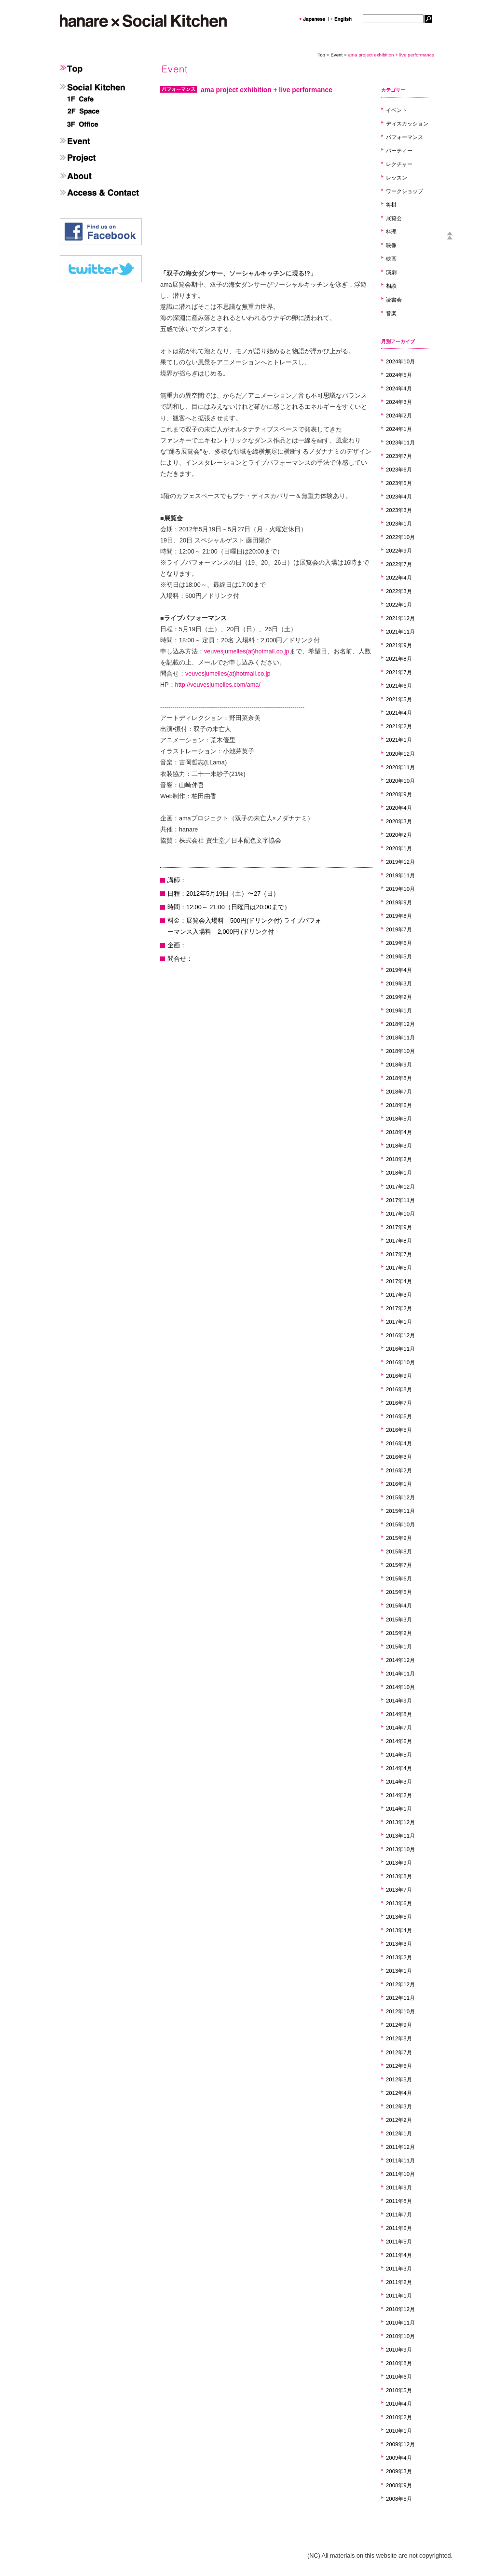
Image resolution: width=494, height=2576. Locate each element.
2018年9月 (399, 1064)
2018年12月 (400, 1024)
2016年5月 (399, 1430)
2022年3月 (399, 591)
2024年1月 (399, 429)
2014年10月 (400, 1687)
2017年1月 (399, 1322)
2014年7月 (399, 1728)
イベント (396, 110)
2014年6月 (399, 1741)
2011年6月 (399, 2228)
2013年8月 (399, 1876)
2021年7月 (399, 672)
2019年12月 (400, 862)
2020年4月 (399, 808)
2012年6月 (399, 2066)
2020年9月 (399, 794)
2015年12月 (400, 1497)
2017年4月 (399, 1281)
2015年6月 (399, 1578)
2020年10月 (400, 781)
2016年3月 (399, 1457)
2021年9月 (399, 645)
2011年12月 (400, 2147)
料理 (391, 232)
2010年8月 (399, 2363)
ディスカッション (407, 123)
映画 (391, 259)
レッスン (396, 177)
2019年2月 (399, 997)
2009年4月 (399, 2458)
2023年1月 (399, 523)
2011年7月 (399, 2214)
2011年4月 (399, 2255)
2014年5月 (399, 1755)
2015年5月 (399, 1592)
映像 (391, 245)
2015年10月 (400, 1524)
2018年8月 (399, 1078)
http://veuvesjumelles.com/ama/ (218, 684)
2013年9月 (399, 1863)
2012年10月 (400, 2011)
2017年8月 (399, 1241)
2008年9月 (399, 2485)
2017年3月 (399, 1295)
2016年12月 (400, 1335)
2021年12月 (400, 618)
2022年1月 (399, 605)
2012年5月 (399, 2079)
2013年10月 (400, 1849)
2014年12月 (400, 1660)
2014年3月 (399, 1782)
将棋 (391, 205)
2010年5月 (399, 2390)
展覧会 (394, 218)
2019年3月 (399, 983)
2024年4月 (399, 388)
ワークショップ (404, 191)
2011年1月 (399, 2296)
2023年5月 (399, 483)
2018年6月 (399, 1105)
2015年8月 (399, 1551)
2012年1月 (399, 2133)
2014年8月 (399, 1714)
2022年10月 (400, 537)
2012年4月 (399, 2093)
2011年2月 (399, 2282)
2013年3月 (399, 1944)
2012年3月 (399, 2106)
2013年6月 (399, 1903)
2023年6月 (399, 469)
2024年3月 (399, 402)
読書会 (394, 300)
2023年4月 (399, 496)
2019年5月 (399, 956)
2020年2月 (399, 835)
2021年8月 (399, 659)
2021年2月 (399, 726)
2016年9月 (399, 1376)
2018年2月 (399, 1159)
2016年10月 (400, 1362)
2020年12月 (400, 754)
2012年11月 (400, 1998)
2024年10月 (400, 361)
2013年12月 (400, 1822)
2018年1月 (399, 1173)
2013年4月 (399, 1930)
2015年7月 (399, 1565)
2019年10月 (400, 889)
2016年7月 (399, 1403)
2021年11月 (400, 632)
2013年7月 (399, 1890)
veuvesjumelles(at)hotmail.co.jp (246, 651)
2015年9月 (399, 1538)
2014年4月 (399, 1768)
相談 (391, 286)
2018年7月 (399, 1091)
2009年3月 (399, 2471)
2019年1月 (399, 1010)
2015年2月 (399, 1633)
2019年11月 (400, 875)
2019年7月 (399, 929)
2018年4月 (399, 1132)
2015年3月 (399, 1619)
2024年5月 (399, 375)
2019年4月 (399, 970)
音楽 (391, 313)
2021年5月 (399, 699)
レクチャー (399, 164)
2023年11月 (400, 442)
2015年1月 (399, 1646)
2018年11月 (400, 1037)
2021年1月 (399, 740)
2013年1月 (399, 1971)
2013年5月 (399, 1917)
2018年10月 (400, 1051)
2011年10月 (400, 2174)
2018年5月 (399, 1119)
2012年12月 (400, 1984)
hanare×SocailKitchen (143, 20)
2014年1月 (399, 1809)
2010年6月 (399, 2377)
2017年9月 (399, 1227)
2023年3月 (399, 510)
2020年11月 (400, 767)
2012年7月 (399, 2052)
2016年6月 (399, 1416)
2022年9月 (399, 551)
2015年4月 (399, 1605)
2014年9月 (399, 1700)
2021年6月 (399, 686)
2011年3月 (399, 2268)
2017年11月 (400, 1200)
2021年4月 (399, 713)
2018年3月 (399, 1146)
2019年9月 (399, 902)
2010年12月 (400, 2309)
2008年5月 (399, 2499)
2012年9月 (399, 2025)
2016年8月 (399, 1389)
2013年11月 (400, 1836)
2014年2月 (399, 1795)
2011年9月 (399, 2187)
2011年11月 (400, 2160)
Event (336, 54)
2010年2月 (399, 2417)
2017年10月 (400, 1214)
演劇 (391, 272)
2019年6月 (399, 943)
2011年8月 (399, 2201)
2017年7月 (399, 1254)
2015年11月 (400, 1511)
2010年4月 (399, 2404)
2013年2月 (399, 1957)
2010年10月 (400, 2336)
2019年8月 (399, 916)
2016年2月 (399, 1470)
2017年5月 (399, 1268)
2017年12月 (400, 1187)
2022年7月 (399, 564)
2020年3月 (399, 821)
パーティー (399, 150)
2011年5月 (399, 2241)
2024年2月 (399, 415)
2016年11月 (400, 1349)
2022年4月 (399, 578)
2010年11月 (400, 2323)
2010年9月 (399, 2350)
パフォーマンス (404, 137)
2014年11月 (400, 1673)
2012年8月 (399, 2038)
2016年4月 (399, 1443)
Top (321, 54)
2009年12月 (400, 2444)
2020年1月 (399, 848)
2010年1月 (399, 2431)
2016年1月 (399, 1484)
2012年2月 (399, 2120)
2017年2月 (399, 1308)
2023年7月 (399, 456)
